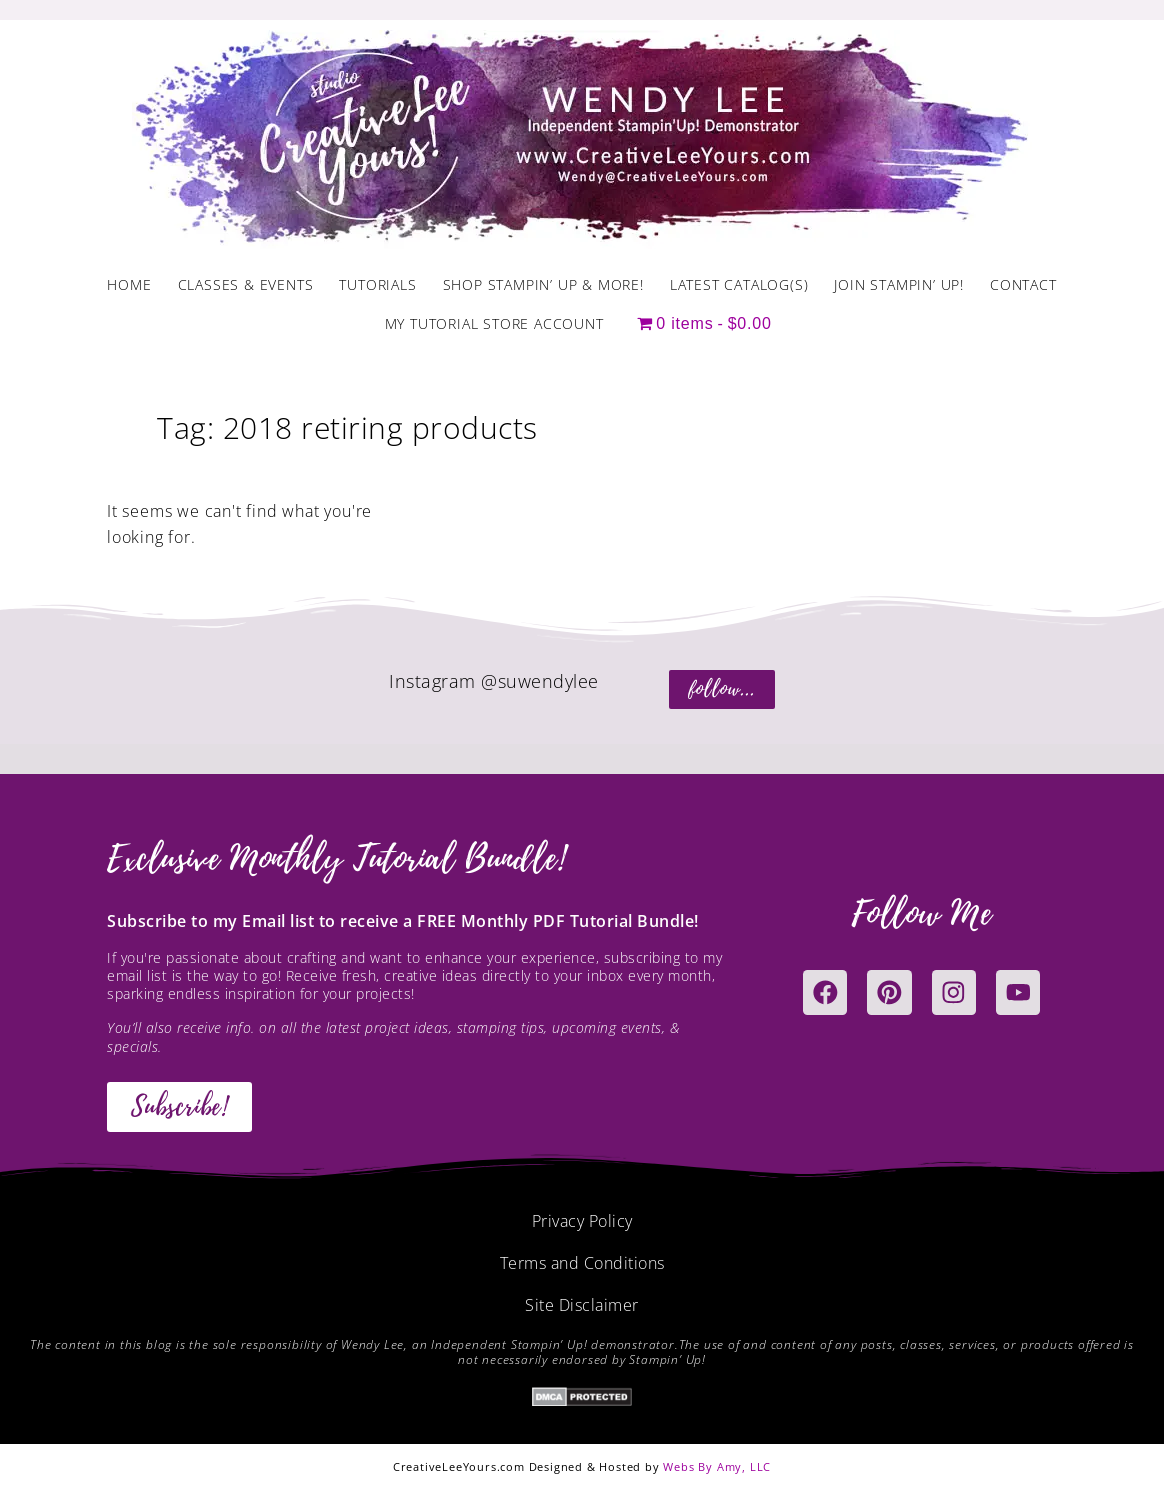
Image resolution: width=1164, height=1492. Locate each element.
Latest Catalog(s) (739, 284)
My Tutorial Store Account (494, 323)
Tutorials (377, 284)
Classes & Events (246, 284)
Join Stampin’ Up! (899, 284)
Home (129, 284)
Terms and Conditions (582, 1263)
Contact (1023, 284)
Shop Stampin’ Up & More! (543, 284)
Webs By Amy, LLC (717, 1466)
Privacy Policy (582, 1221)
